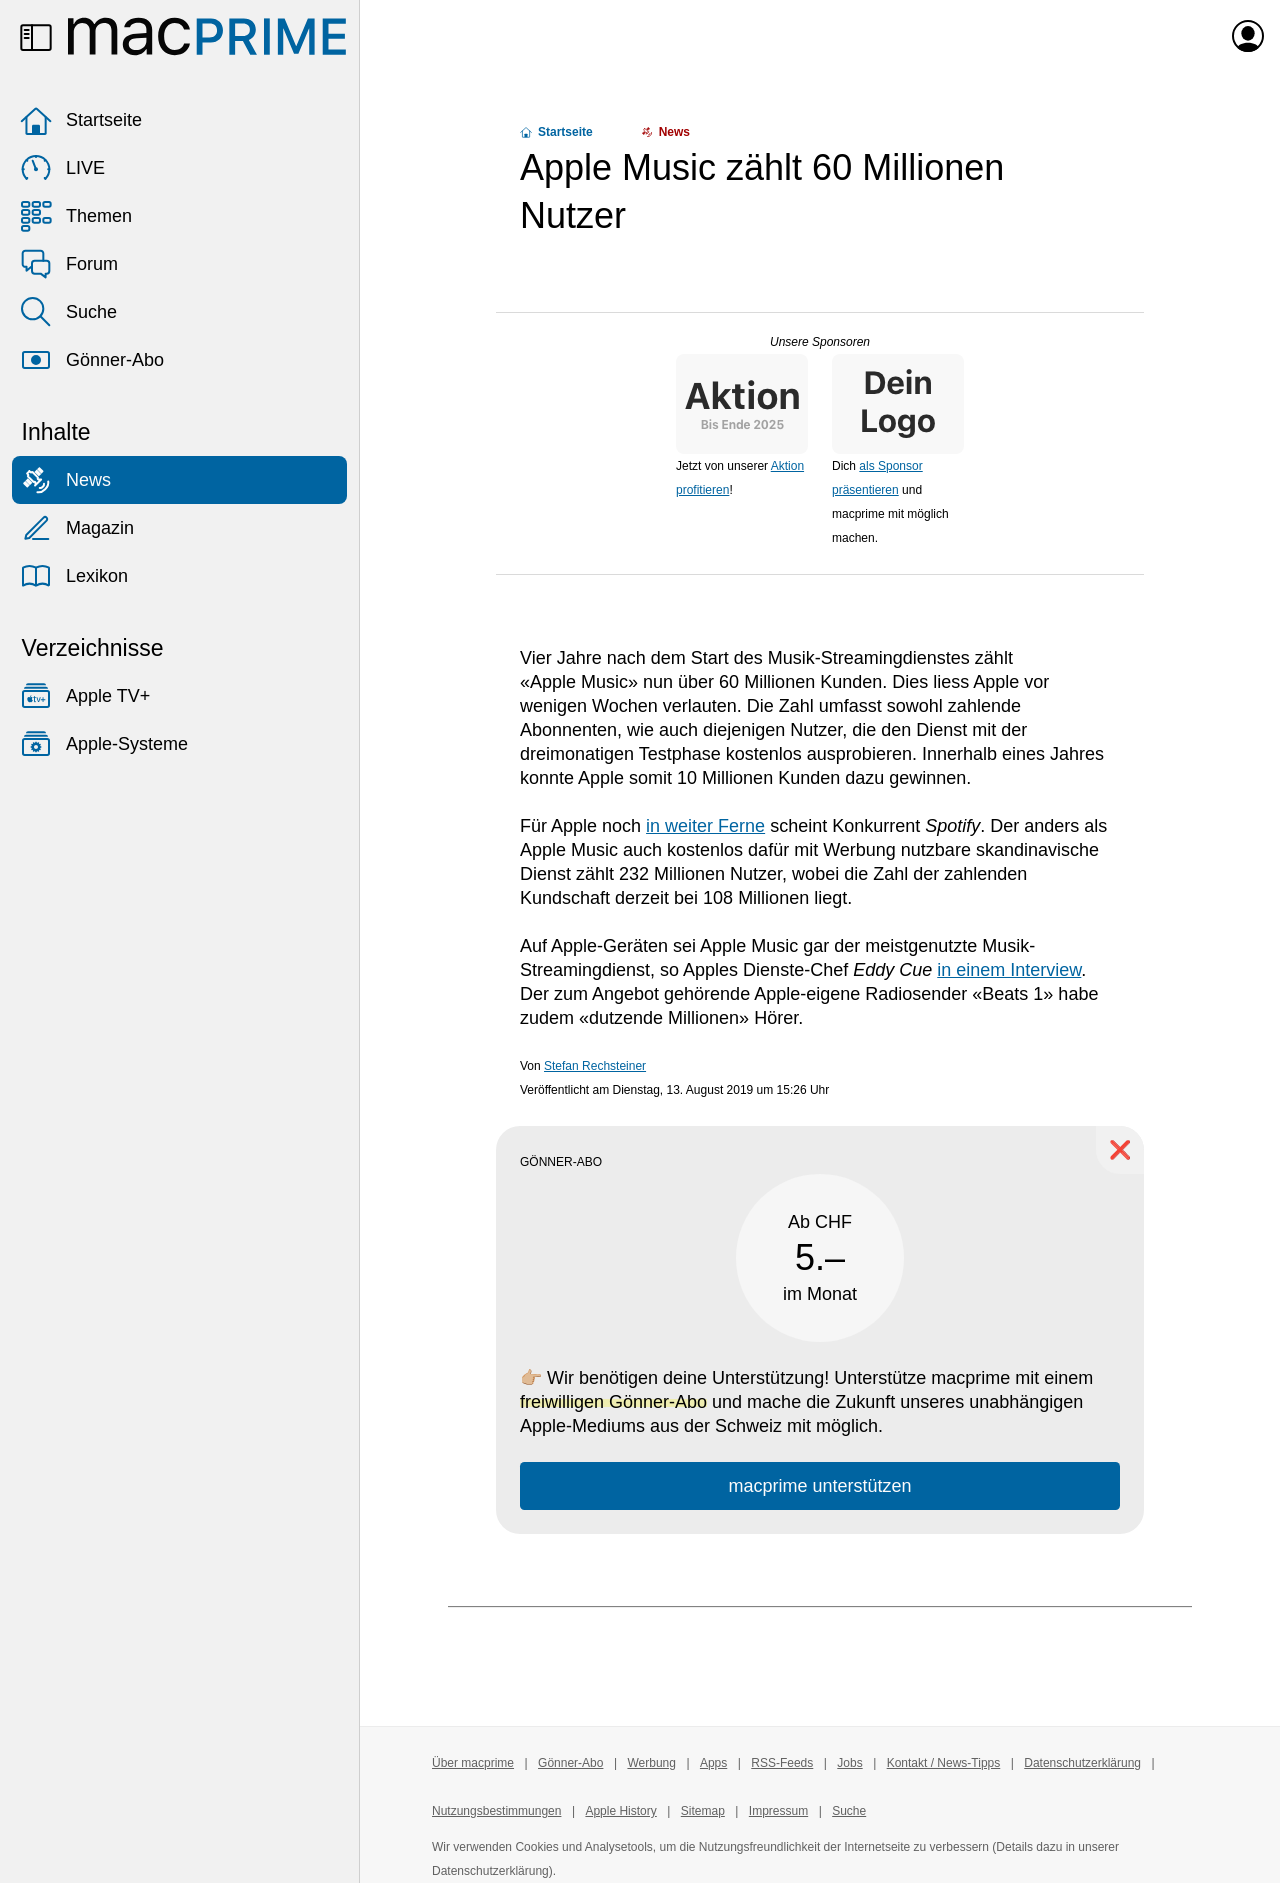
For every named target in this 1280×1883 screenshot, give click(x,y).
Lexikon (74, 576)
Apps (713, 1763)
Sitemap (703, 1811)
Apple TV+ (85, 696)
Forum (69, 264)
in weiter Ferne (705, 826)
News (65, 480)
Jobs (849, 1763)
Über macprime (473, 1763)
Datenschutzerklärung (1082, 1763)
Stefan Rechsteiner (595, 1066)
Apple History (620, 1811)
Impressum (778, 1811)
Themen (76, 216)
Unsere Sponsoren (820, 342)
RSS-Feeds (782, 1763)
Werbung (651, 1763)
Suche (68, 312)
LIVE (62, 168)
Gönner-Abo (92, 360)
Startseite (81, 120)
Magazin (77, 528)
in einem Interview (1009, 970)
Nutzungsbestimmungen (496, 1811)
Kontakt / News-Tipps (944, 1763)
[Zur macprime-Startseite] (207, 36)
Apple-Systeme (104, 744)
